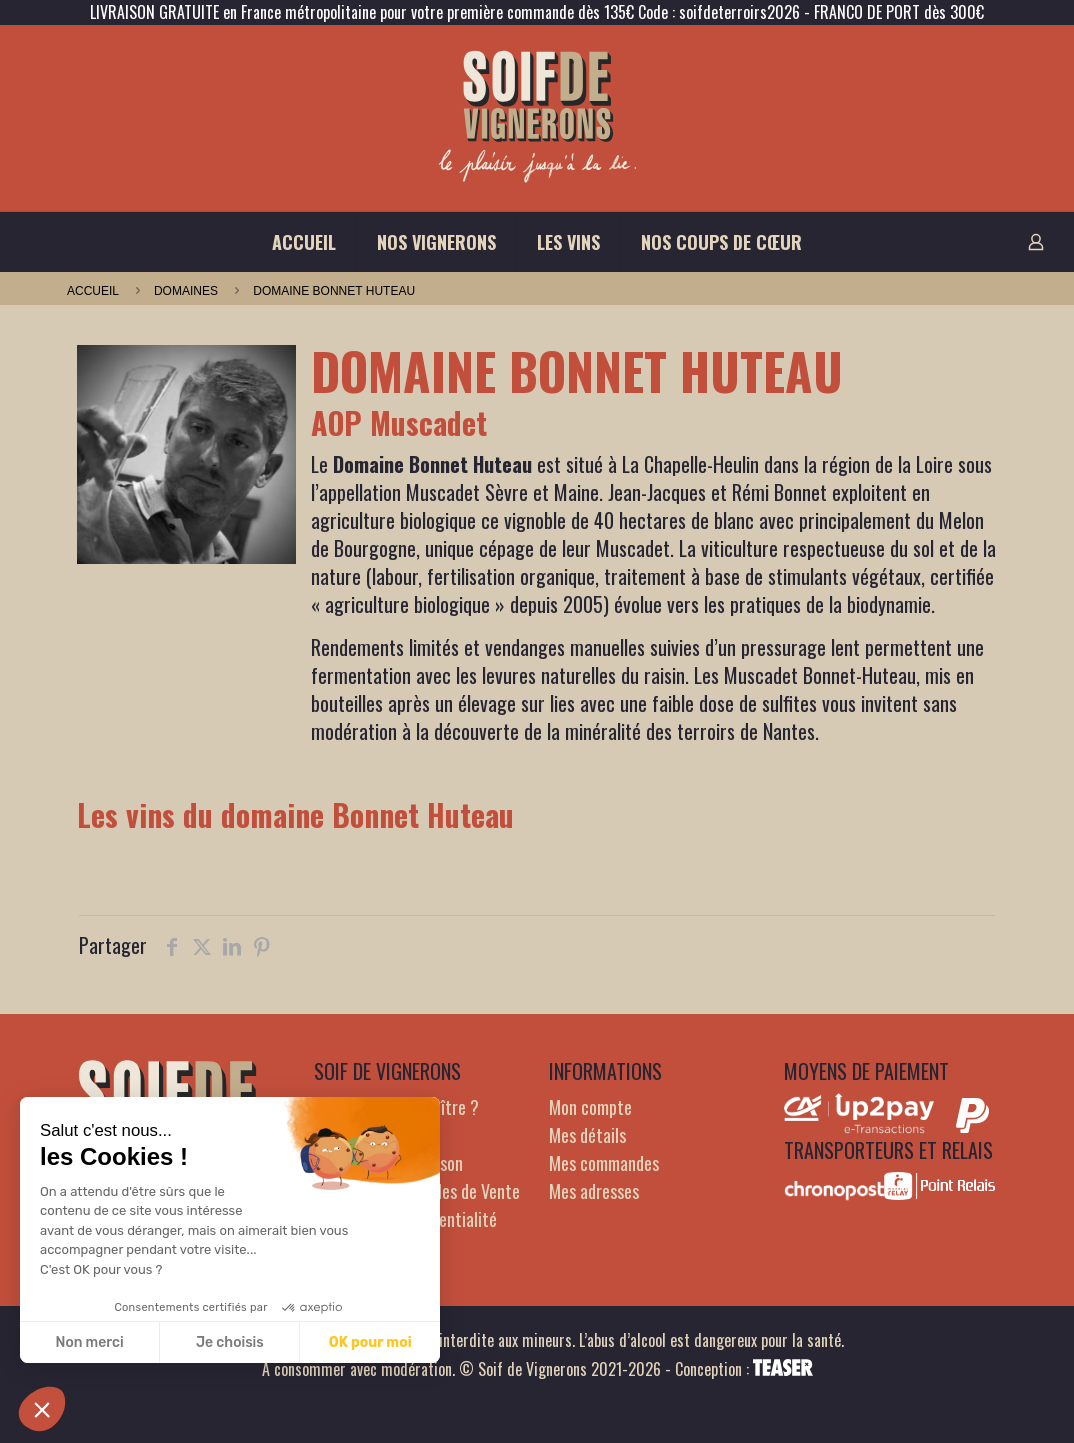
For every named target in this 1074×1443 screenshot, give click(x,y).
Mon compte (590, 1107)
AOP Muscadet (399, 422)
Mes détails (587, 1135)
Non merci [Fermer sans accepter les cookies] (89, 1342)
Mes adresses (594, 1191)
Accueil (93, 291)
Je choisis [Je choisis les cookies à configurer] (230, 1342)
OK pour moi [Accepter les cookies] (370, 1342)
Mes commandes (604, 1163)
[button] (42, 1409)
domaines (186, 291)
